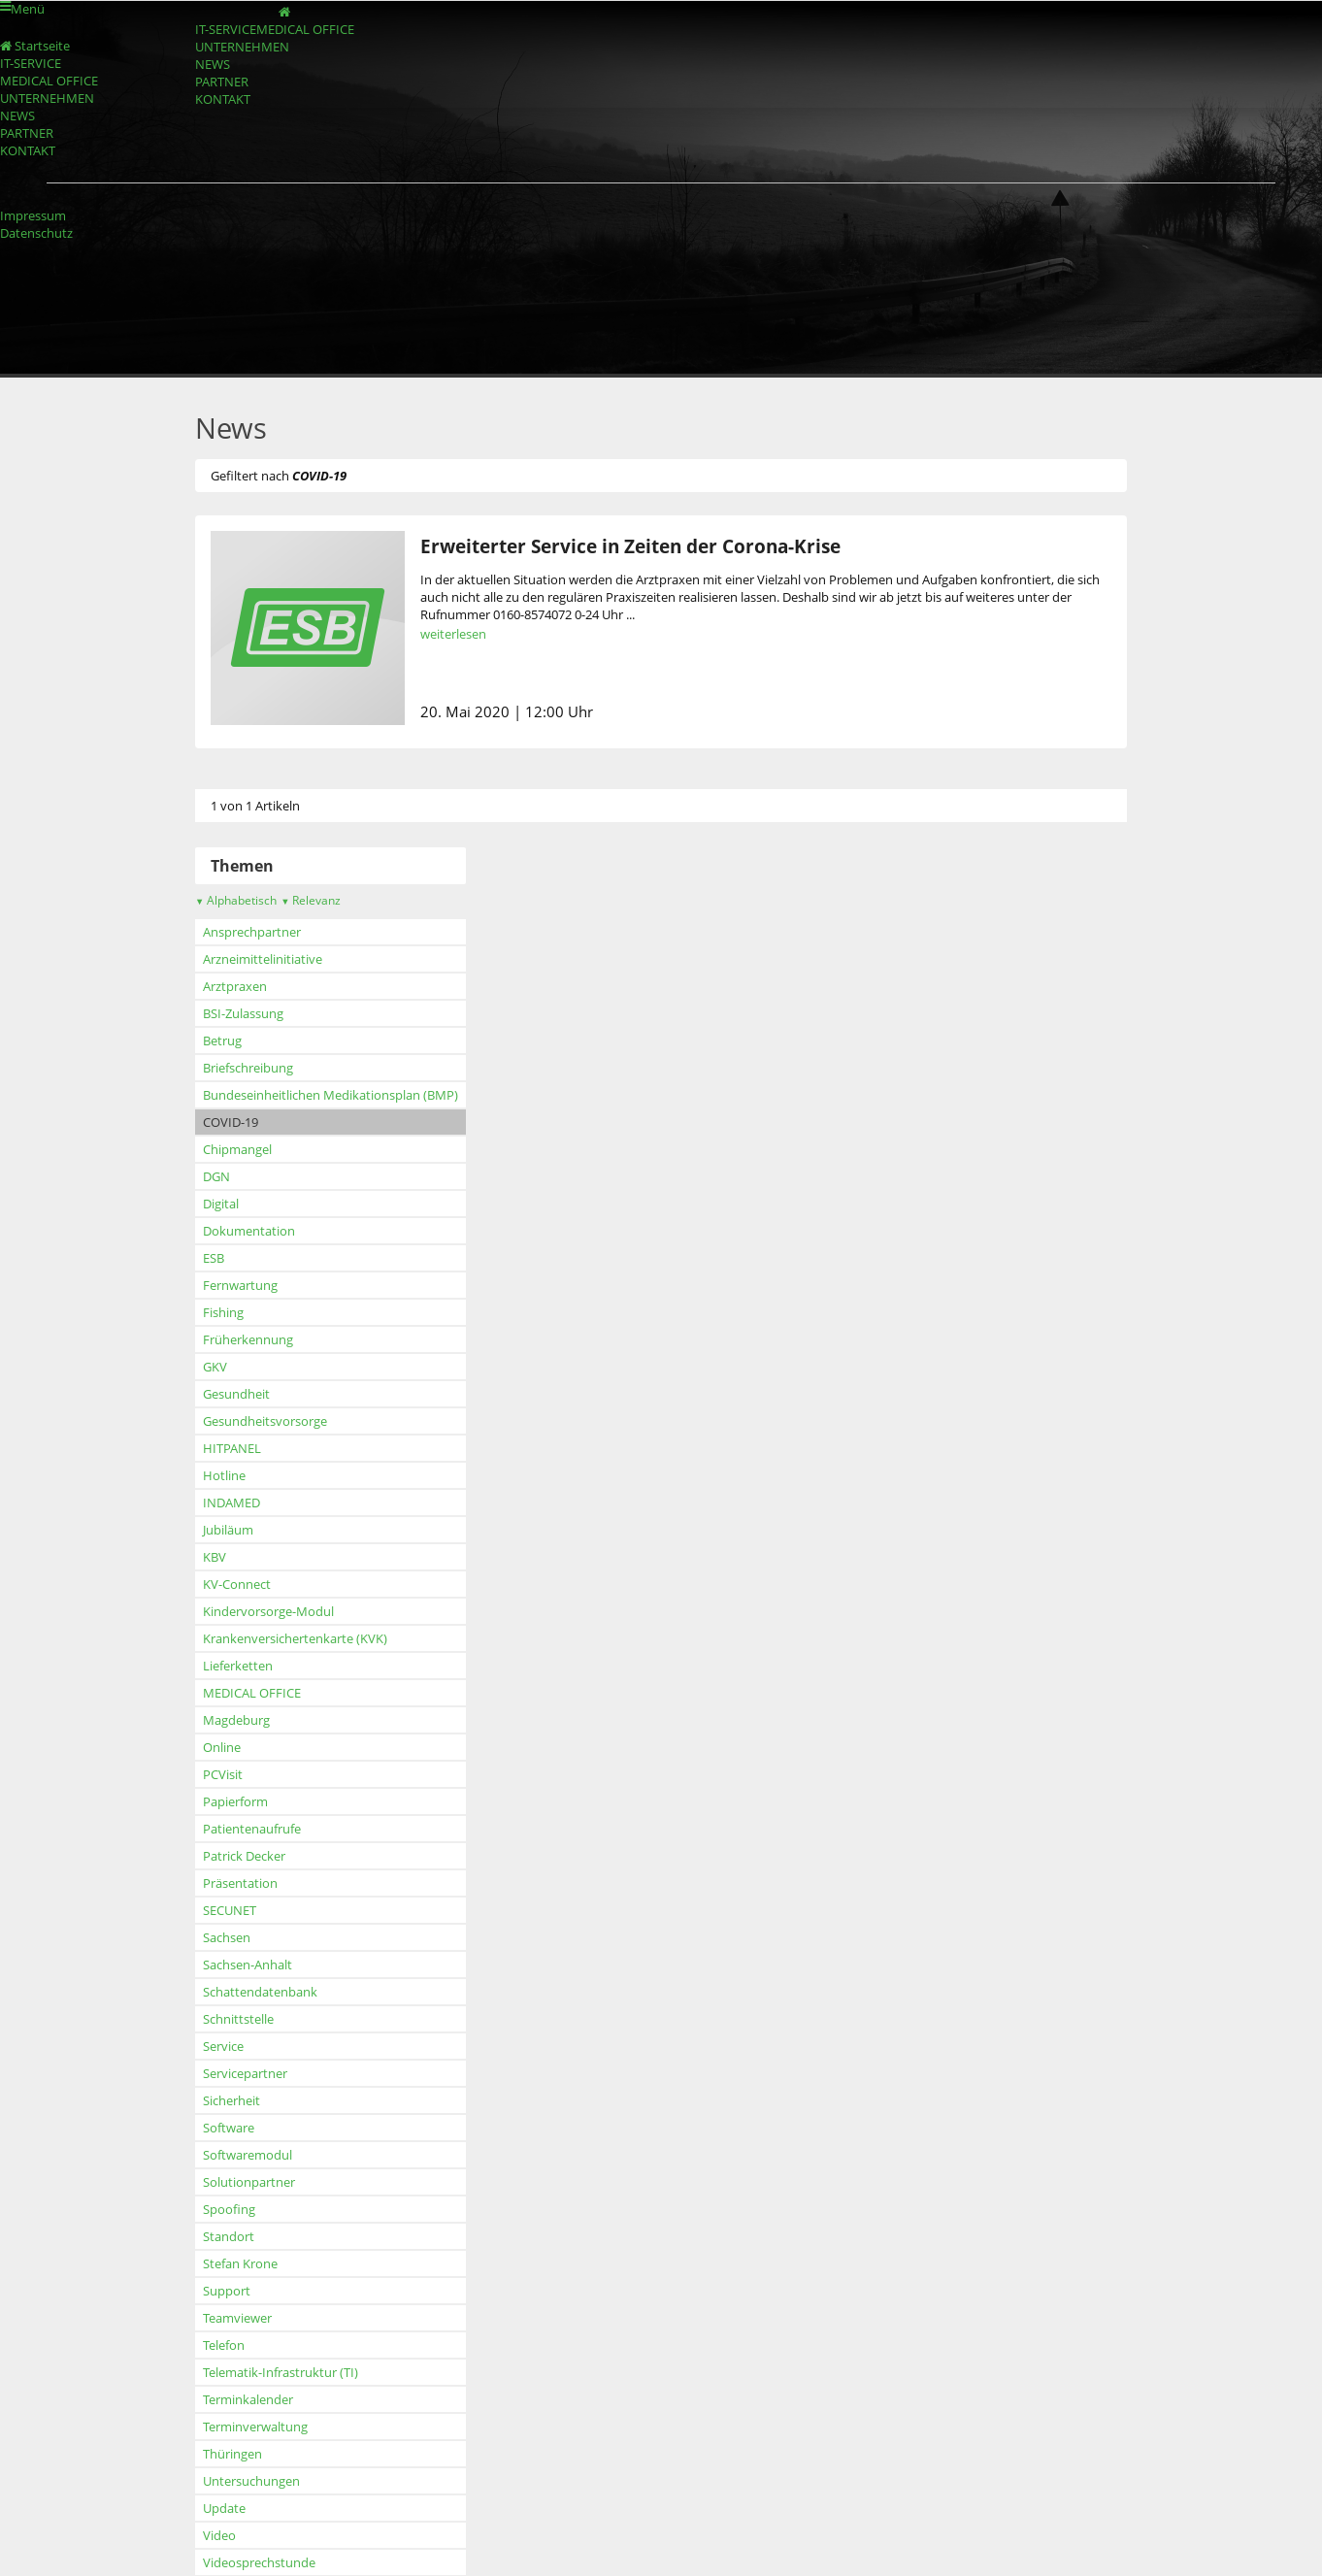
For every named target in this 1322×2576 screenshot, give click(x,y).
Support (226, 2290)
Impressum (33, 215)
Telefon (224, 2345)
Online (222, 1747)
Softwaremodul (247, 2154)
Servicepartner (245, 2073)
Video (219, 2535)
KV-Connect (237, 1584)
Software (228, 2127)
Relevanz (311, 900)
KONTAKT (222, 99)
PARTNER (221, 81)
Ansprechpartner (252, 932)
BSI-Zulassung (243, 1013)
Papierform (235, 1801)
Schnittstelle (238, 2019)
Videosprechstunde (259, 2562)
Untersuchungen (251, 2481)
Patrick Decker (244, 1856)
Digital (221, 1203)
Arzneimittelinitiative (262, 959)
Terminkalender (248, 2399)
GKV (215, 1366)
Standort (228, 2236)
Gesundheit (236, 1394)
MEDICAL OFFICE (305, 29)
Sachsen (226, 1937)
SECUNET (229, 1910)
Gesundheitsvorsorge (265, 1421)
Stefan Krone (240, 2263)
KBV (214, 1557)
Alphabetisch (236, 900)
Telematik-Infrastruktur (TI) (280, 2372)
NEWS (212, 64)
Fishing (223, 1312)
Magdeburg (236, 1720)
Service (223, 2046)
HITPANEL (232, 1448)
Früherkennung (248, 1339)
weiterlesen (453, 634)
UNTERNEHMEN (242, 46)
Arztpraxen (235, 986)
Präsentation (240, 1883)
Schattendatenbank (260, 1991)
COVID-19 (230, 1122)
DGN (216, 1176)
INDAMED (231, 1502)
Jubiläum (228, 1529)
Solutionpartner (249, 2182)
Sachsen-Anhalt (247, 1964)
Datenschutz (36, 233)
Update (224, 2508)
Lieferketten (238, 1665)
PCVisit (223, 1774)
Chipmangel (237, 1149)
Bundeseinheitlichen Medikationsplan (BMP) (330, 1095)
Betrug (222, 1040)
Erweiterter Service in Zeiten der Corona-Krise (630, 546)
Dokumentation (249, 1230)
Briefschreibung (248, 1067)
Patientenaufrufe (252, 1828)
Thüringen (232, 2453)
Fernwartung (240, 1285)
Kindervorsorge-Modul (268, 1611)
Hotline (224, 1475)
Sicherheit (231, 2100)
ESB (213, 1258)
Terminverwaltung (255, 2426)
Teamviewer (237, 2318)
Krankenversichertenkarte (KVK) (295, 1638)
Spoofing (229, 2209)
